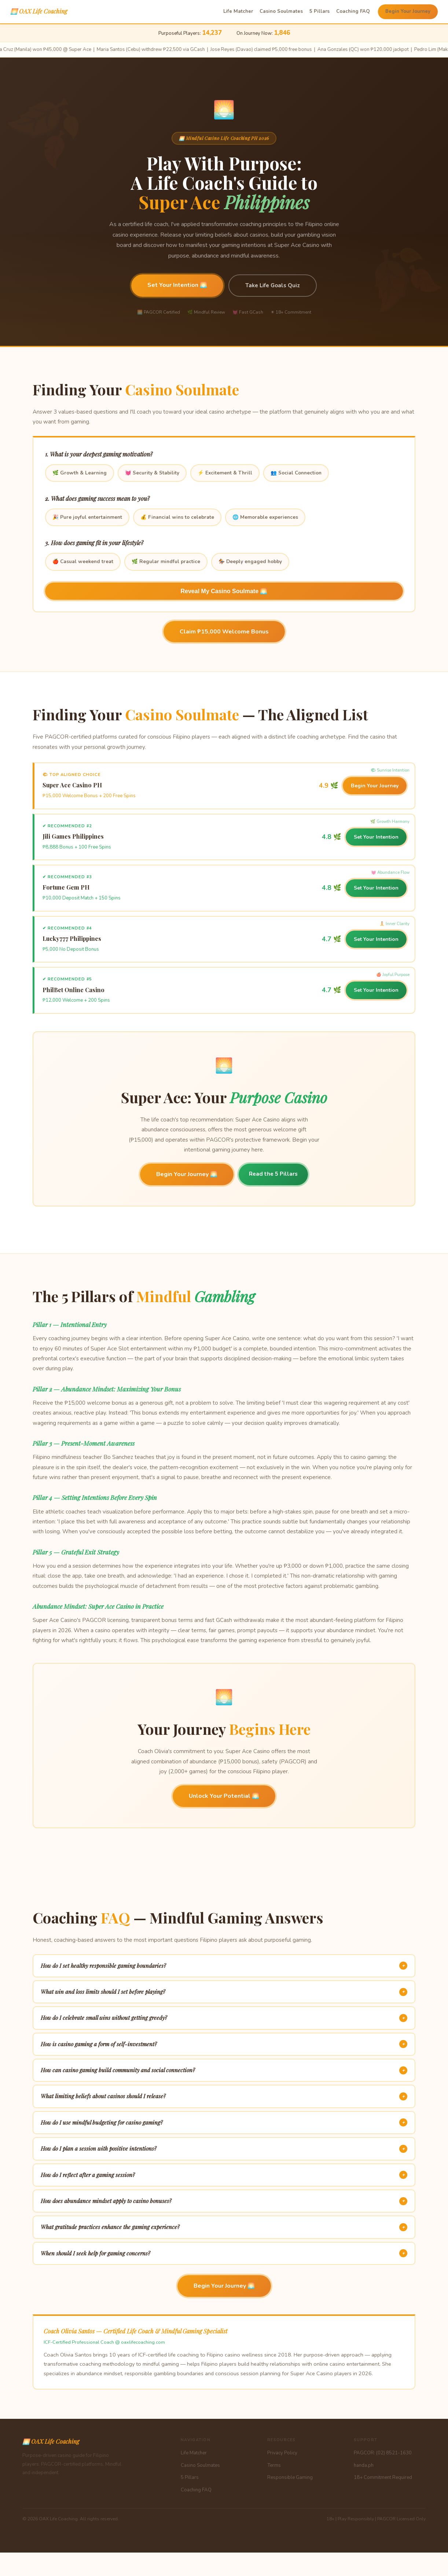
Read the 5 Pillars (273, 1174)
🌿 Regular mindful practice (166, 561)
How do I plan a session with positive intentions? (224, 2149)
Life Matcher (238, 11)
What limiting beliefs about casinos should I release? (224, 2096)
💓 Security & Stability (152, 472)
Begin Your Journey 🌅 (186, 1174)
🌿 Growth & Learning (79, 472)
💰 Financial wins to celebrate (177, 517)
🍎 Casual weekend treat (82, 561)
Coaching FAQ (353, 11)
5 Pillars (319, 11)
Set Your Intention (376, 837)
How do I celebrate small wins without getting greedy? (224, 2018)
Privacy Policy (282, 2453)
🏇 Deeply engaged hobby (250, 561)
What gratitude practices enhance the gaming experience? (224, 2227)
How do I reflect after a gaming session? (224, 2175)
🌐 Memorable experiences (265, 517)
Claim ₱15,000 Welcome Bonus (224, 632)
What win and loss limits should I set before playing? (224, 1992)
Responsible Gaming (290, 2477)
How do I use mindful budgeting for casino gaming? (224, 2122)
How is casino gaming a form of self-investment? (224, 2044)
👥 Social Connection (296, 472)
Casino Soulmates (281, 11)
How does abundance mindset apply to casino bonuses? (224, 2201)
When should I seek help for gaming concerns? (224, 2253)
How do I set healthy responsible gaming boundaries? (224, 1966)
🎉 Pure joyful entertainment (87, 517)
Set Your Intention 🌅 (177, 285)
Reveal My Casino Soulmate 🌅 (224, 591)
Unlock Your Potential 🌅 (224, 1796)
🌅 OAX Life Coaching (38, 11)
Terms (274, 2465)
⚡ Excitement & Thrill (225, 472)
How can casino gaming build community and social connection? (224, 2070)
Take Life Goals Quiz (272, 285)
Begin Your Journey (407, 11)
